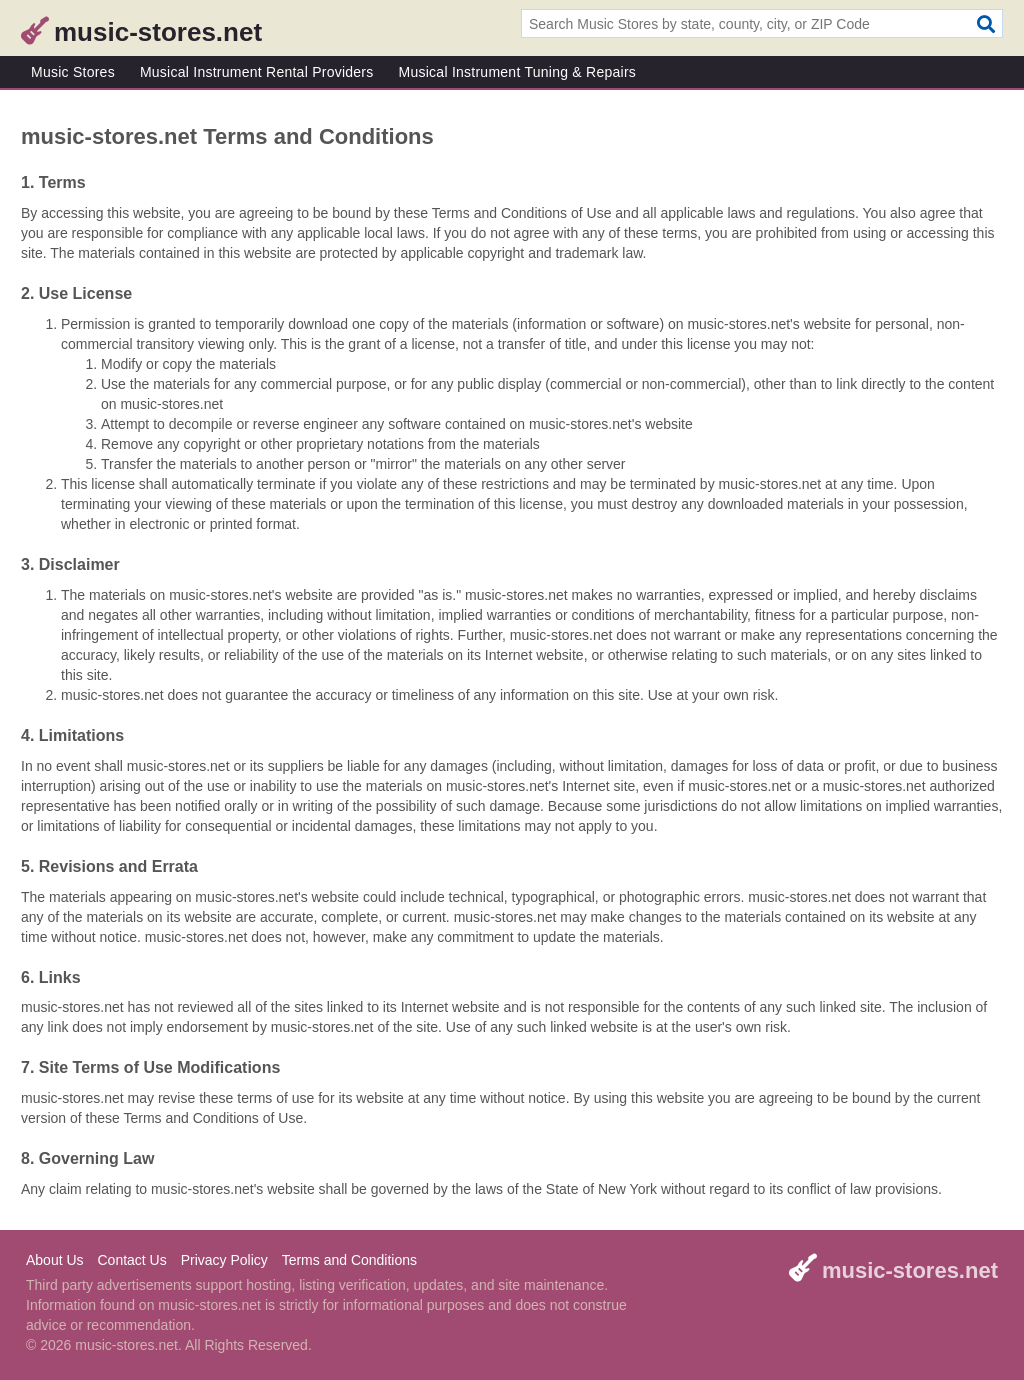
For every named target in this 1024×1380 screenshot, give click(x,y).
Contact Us (131, 1260)
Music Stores (73, 72)
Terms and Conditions (349, 1260)
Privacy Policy (224, 1260)
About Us (55, 1260)
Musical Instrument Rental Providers (257, 72)
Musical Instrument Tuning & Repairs (518, 72)
